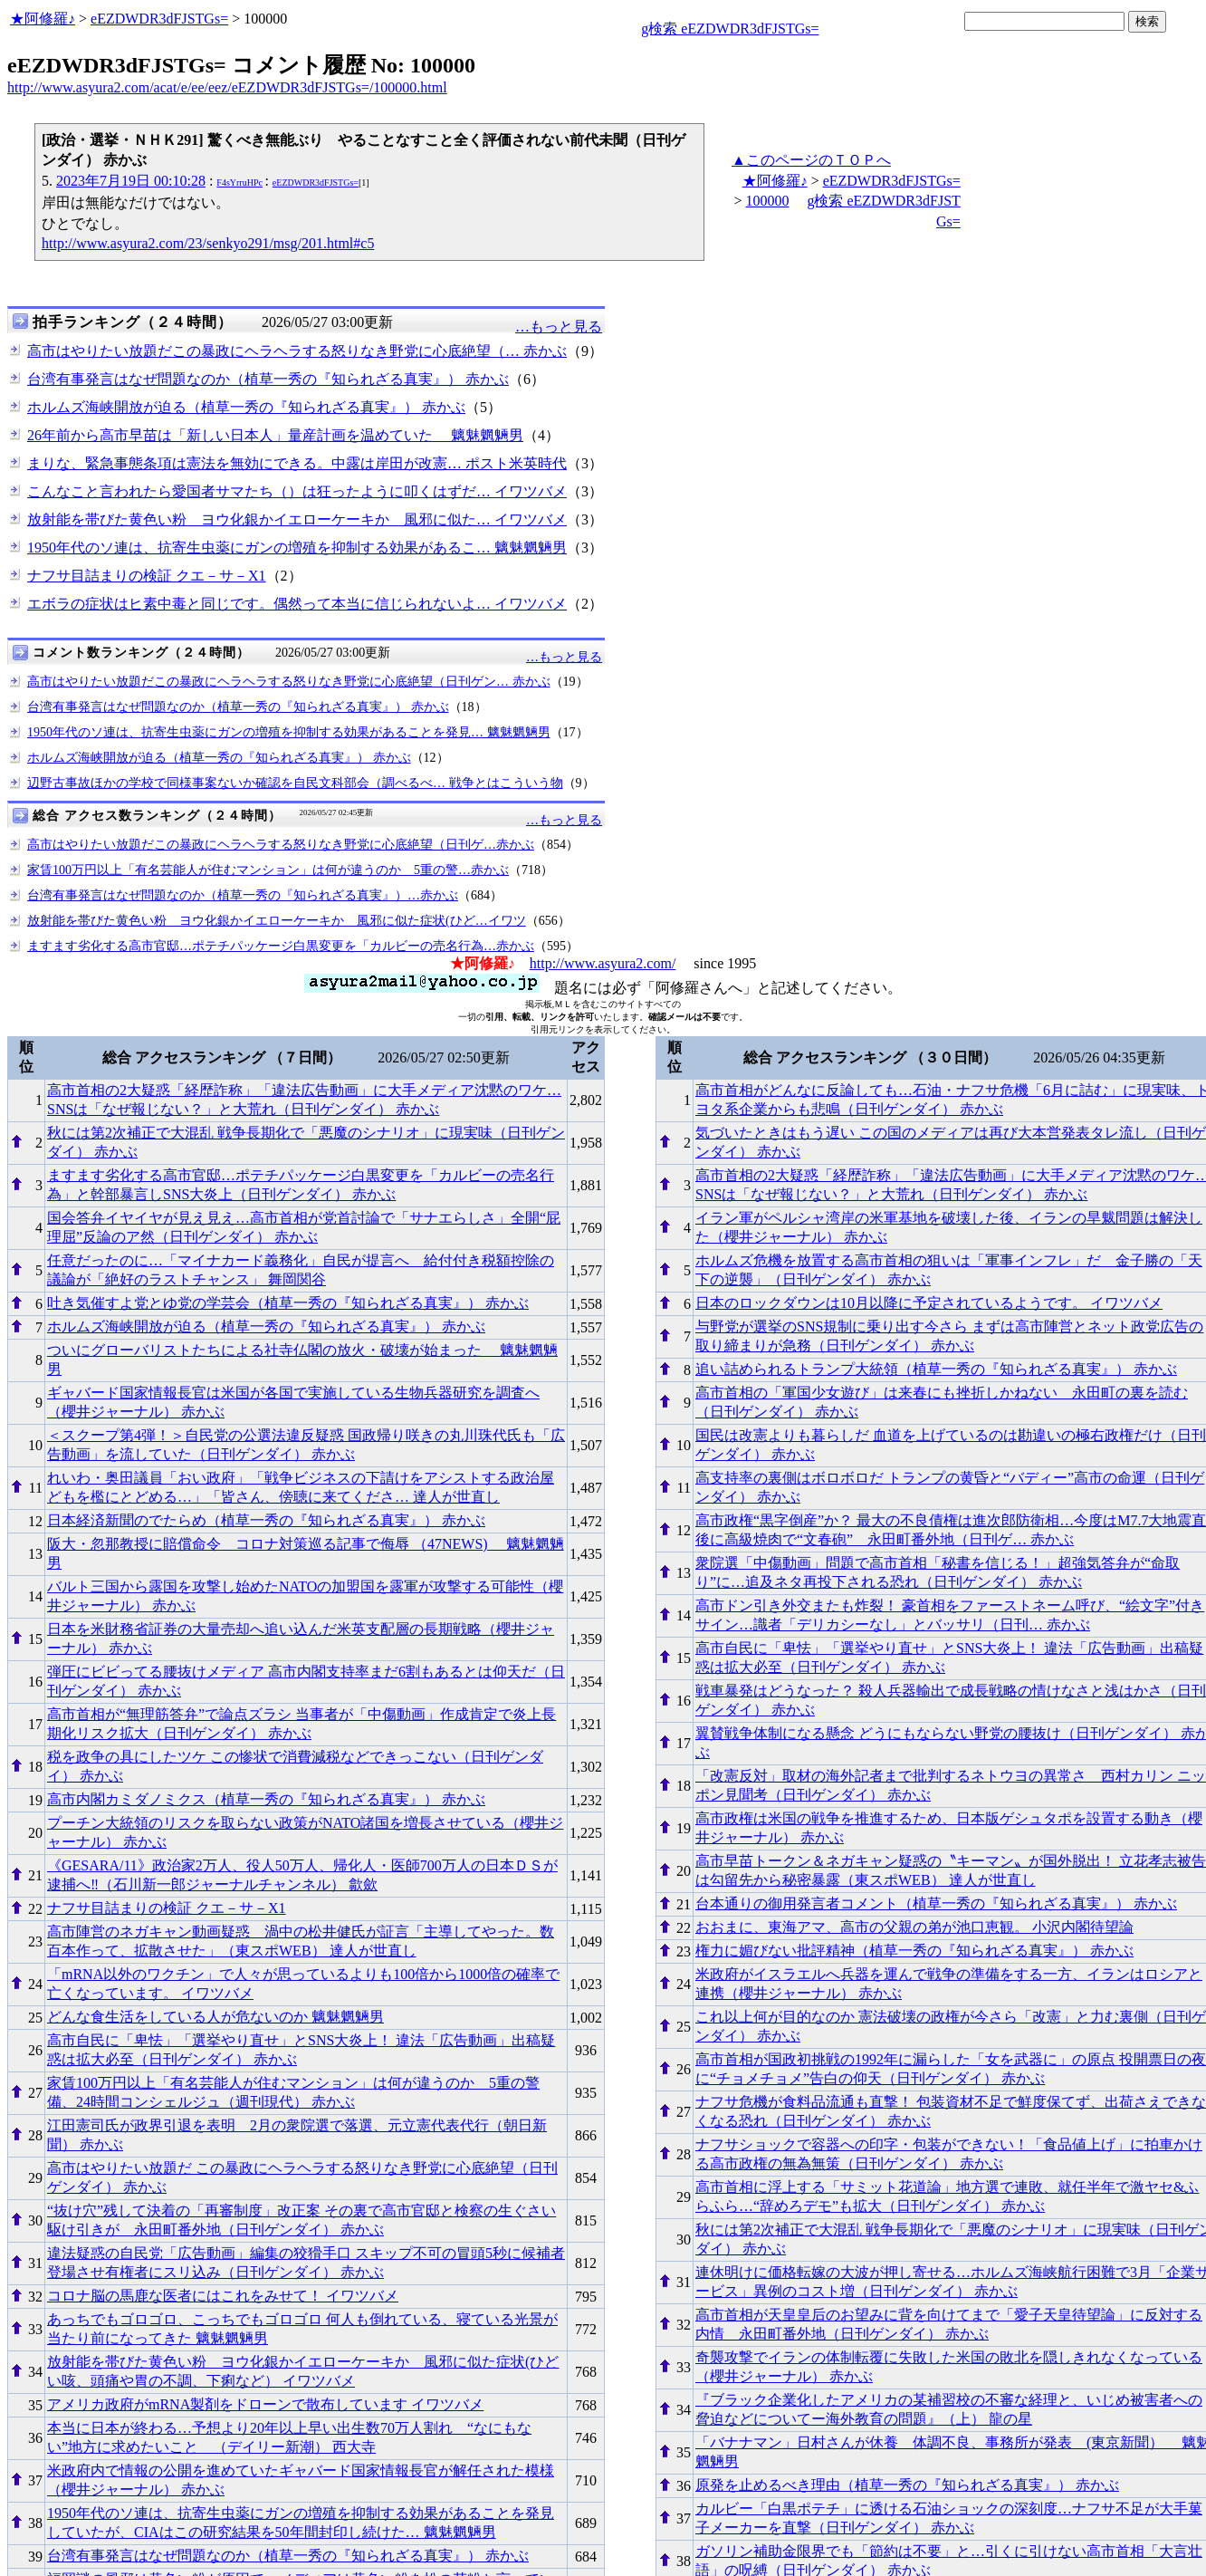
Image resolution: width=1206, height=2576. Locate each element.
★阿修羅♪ (42, 18)
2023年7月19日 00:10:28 (131, 180)
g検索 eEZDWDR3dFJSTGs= (729, 28)
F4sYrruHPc (239, 182)
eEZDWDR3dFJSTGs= (159, 18)
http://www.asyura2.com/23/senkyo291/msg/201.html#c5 (208, 243)
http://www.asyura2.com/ (603, 963)
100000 (767, 200)
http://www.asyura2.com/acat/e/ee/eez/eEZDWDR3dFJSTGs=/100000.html (227, 87)
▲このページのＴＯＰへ (811, 160)
